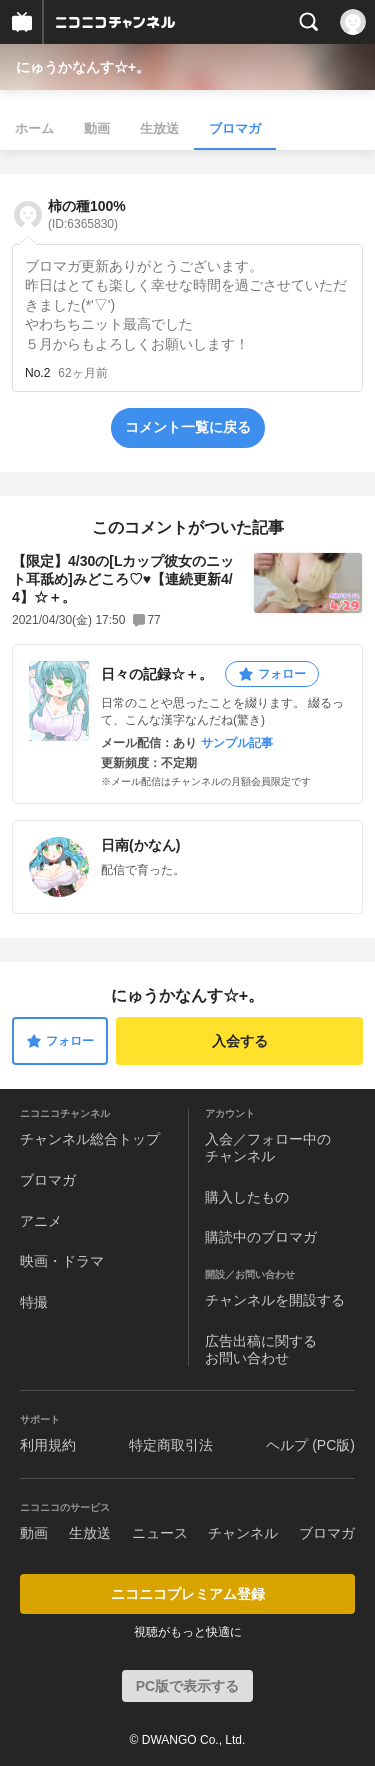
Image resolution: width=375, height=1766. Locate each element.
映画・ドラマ (62, 1261)
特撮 (34, 1302)
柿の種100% (87, 214)
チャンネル (243, 1533)
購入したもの (247, 1197)
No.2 (37, 373)
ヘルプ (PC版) (310, 1445)
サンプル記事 (237, 743)
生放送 (159, 128)
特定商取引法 (171, 1445)
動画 (97, 128)
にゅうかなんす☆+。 (83, 67)
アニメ (41, 1221)
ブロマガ (235, 128)
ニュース (160, 1533)
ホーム (34, 128)
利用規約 (48, 1445)
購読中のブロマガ (261, 1237)
